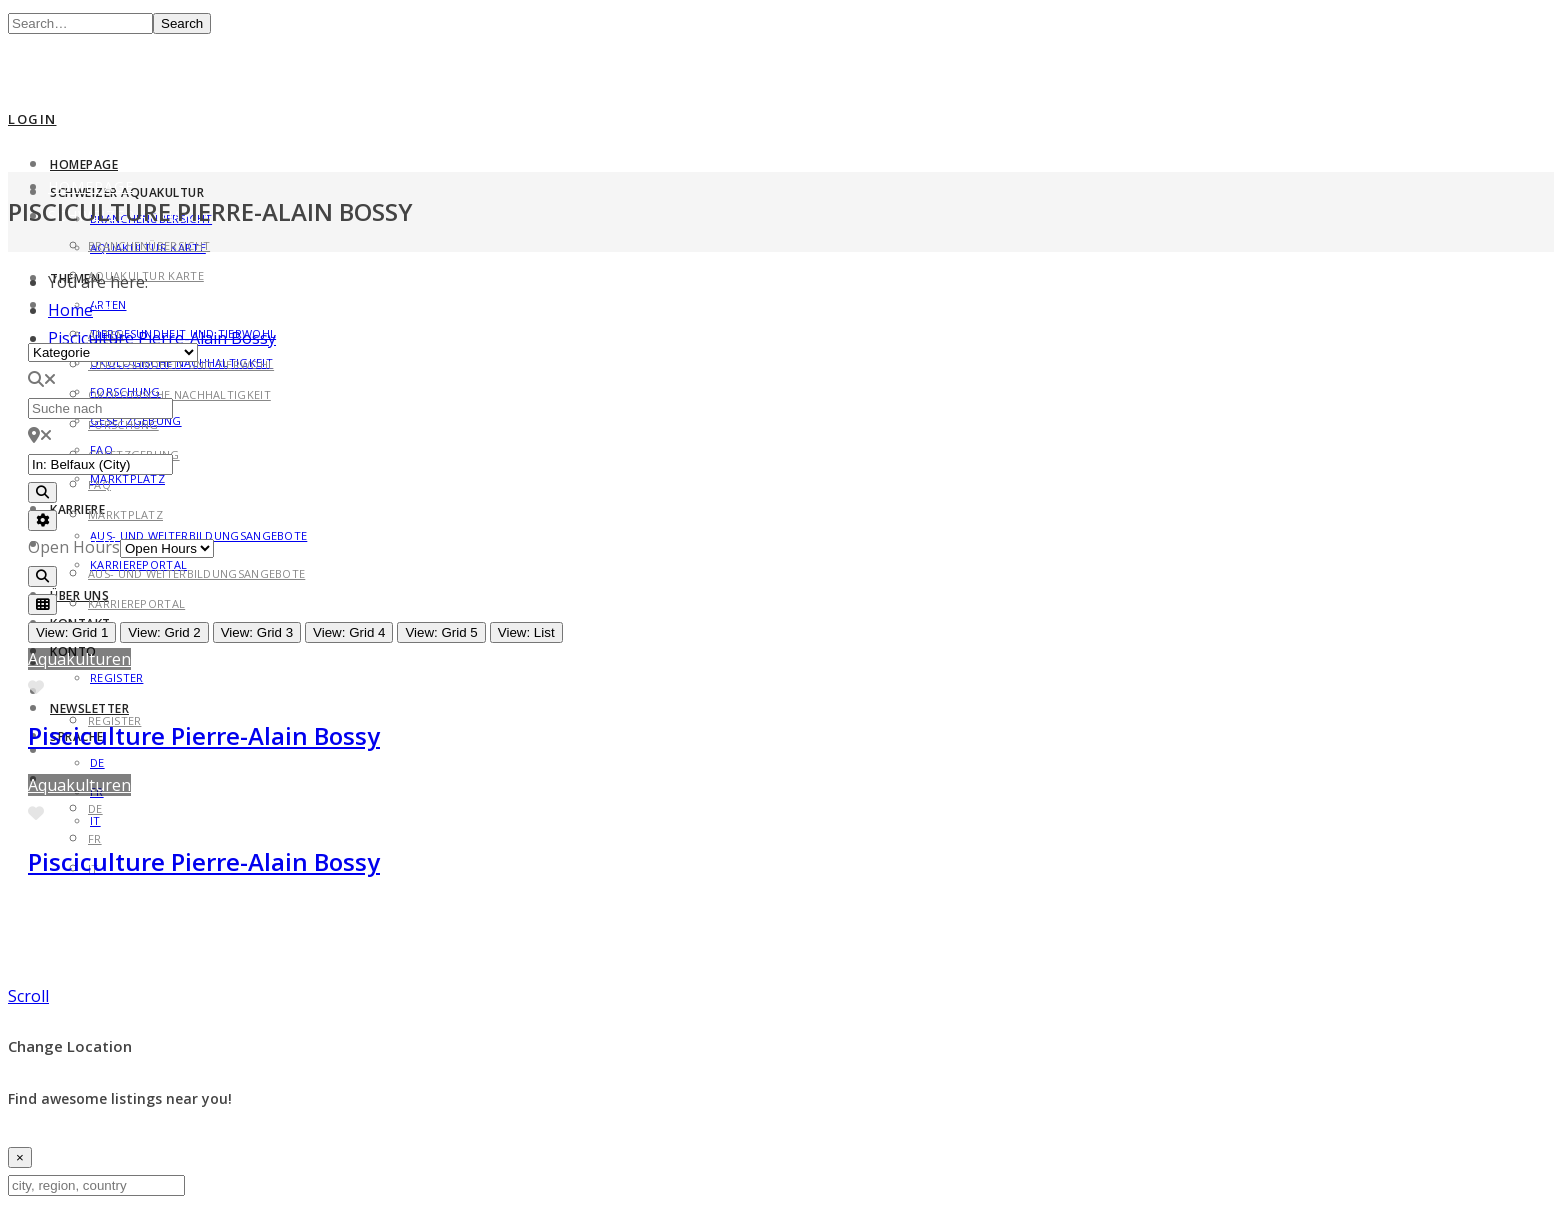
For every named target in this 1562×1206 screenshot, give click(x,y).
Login (32, 119)
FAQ (99, 484)
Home (70, 310)
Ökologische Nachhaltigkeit (179, 394)
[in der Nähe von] (100, 464)
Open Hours (74, 547)
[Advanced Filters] (42, 520)
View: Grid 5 (441, 632)
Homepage (84, 164)
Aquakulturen (79, 659)
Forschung (123, 424)
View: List (526, 632)
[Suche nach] (100, 408)
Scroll (28, 996)
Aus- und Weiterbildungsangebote (196, 573)
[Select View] (42, 604)
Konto (76, 690)
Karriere (77, 509)
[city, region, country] (96, 1185)
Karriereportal (136, 603)
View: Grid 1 (72, 632)
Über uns (79, 595)
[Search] (42, 492)
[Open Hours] (167, 548)
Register (116, 677)
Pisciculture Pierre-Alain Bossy (204, 735)
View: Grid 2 (164, 632)
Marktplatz (127, 478)
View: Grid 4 (349, 632)
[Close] (20, 1157)
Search (182, 23)
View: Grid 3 (257, 632)
